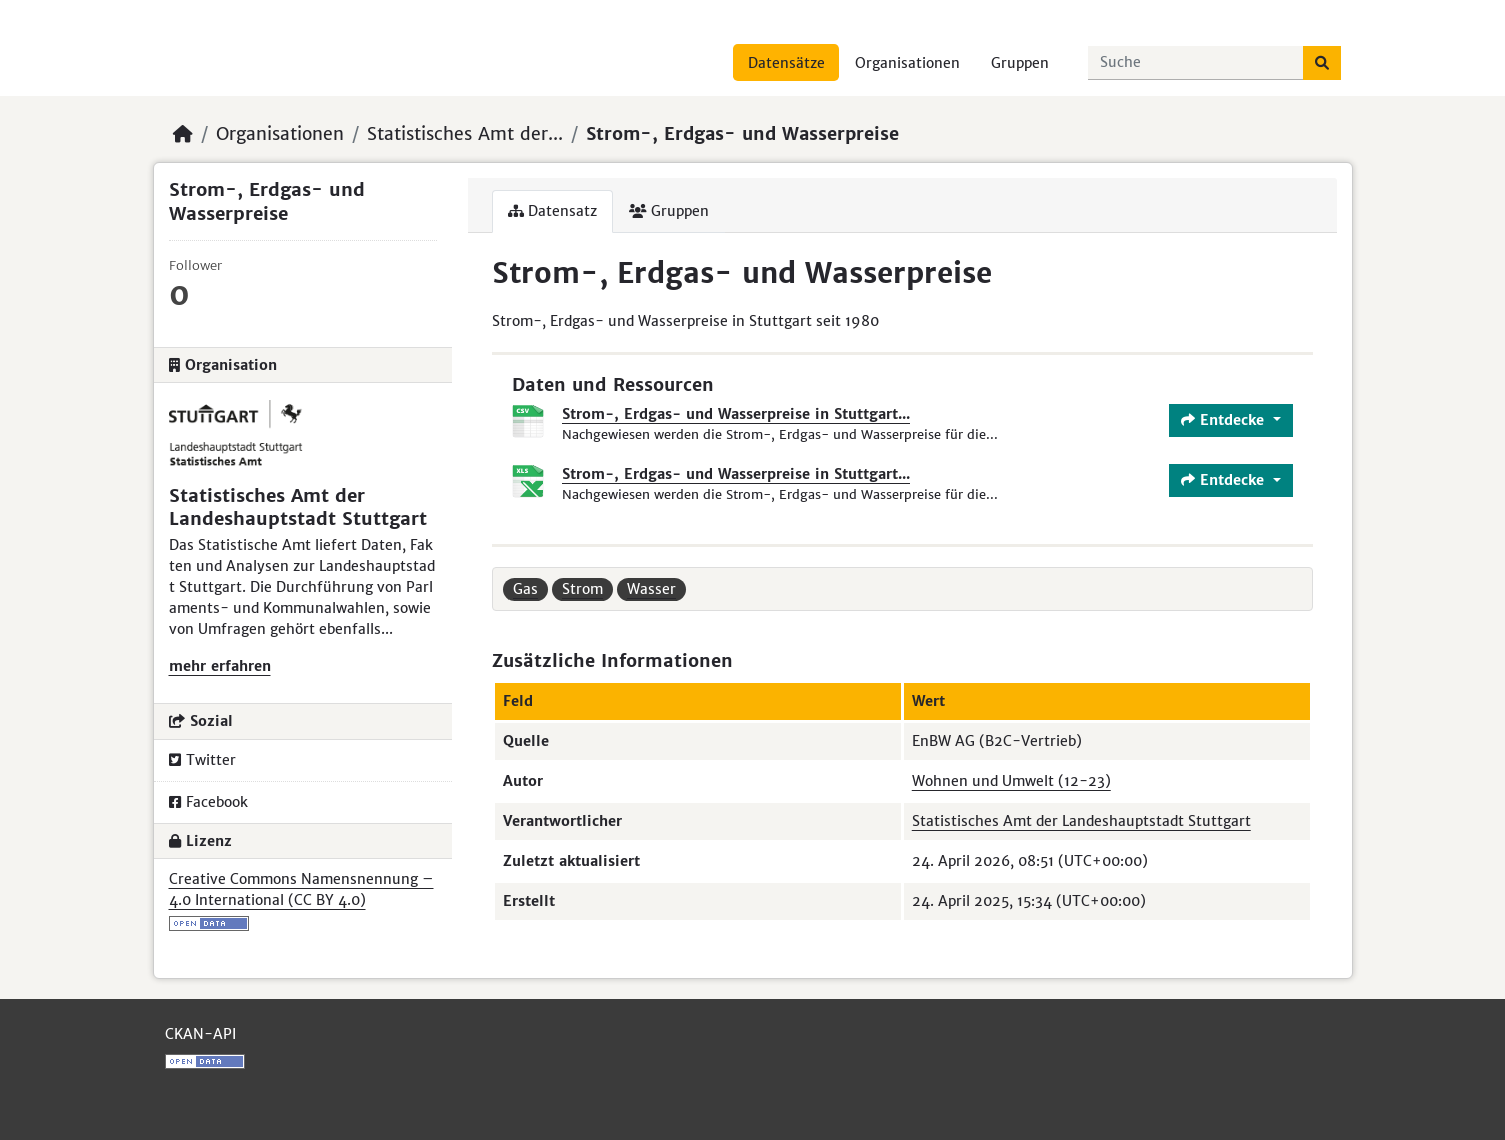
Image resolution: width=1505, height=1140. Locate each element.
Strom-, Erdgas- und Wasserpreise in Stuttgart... (736, 414)
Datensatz (552, 211)
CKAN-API (200, 1034)
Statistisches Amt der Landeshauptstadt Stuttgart (1081, 821)
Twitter (202, 760)
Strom (582, 589)
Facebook (208, 802)
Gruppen (1020, 63)
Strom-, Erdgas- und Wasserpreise (742, 134)
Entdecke (1225, 420)
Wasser (651, 589)
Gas (525, 589)
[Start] (183, 134)
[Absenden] (1322, 63)
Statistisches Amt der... (465, 134)
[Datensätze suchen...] (1196, 63)
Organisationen (907, 63)
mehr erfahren (220, 666)
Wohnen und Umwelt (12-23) (1011, 781)
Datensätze (786, 63)
